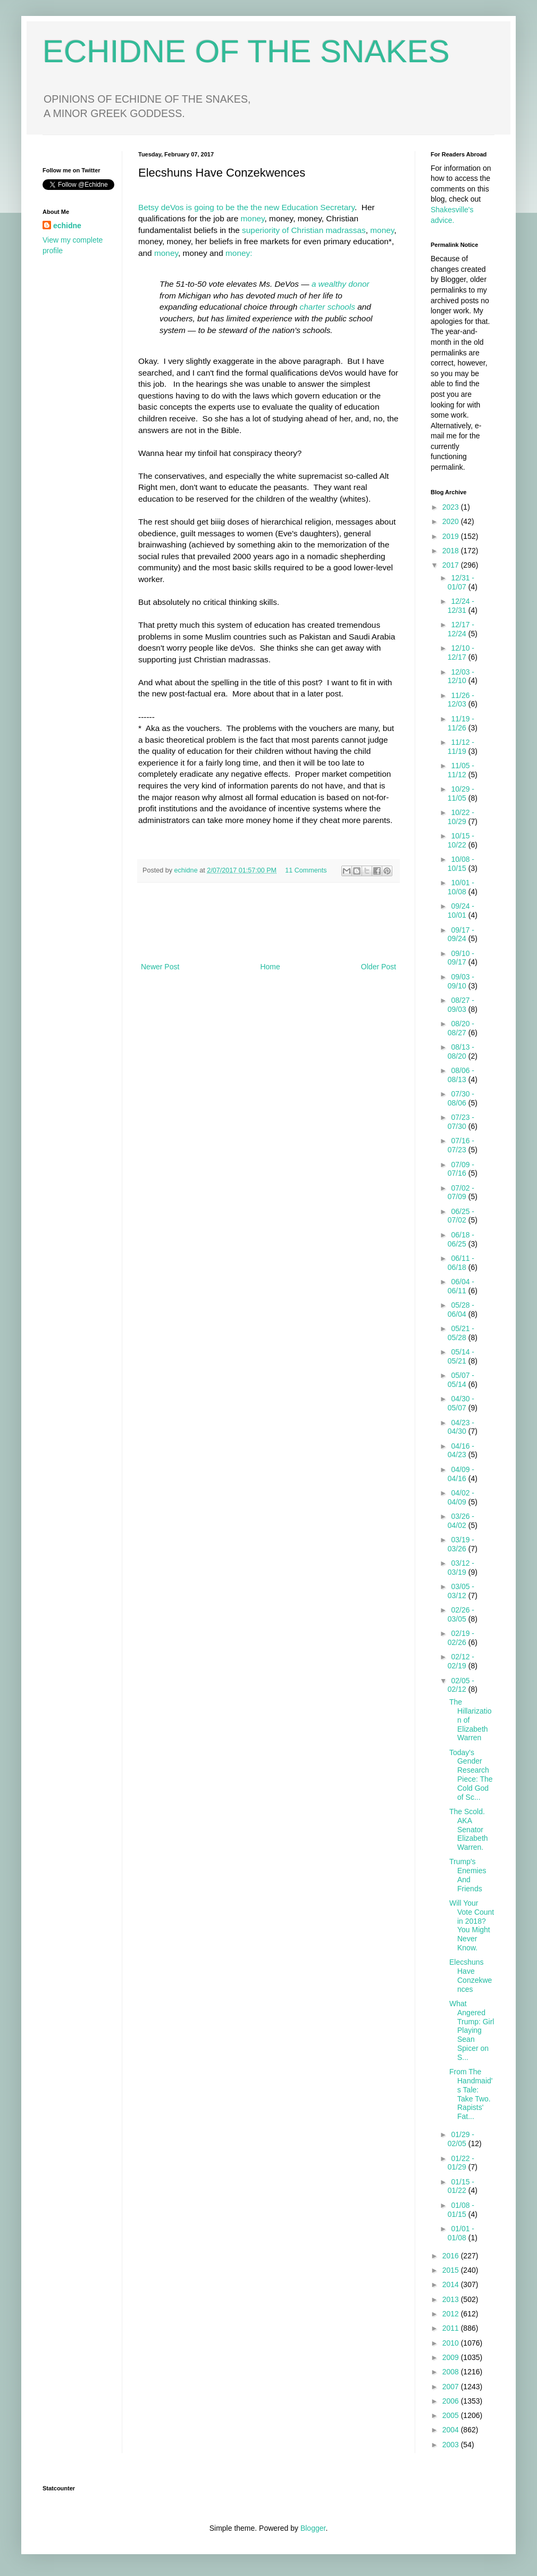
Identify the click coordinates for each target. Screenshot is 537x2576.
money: (238, 252)
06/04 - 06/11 (461, 1286)
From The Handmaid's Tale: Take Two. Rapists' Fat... (471, 2094)
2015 (451, 2270)
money (253, 218)
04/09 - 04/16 (461, 1474)
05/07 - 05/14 (461, 1380)
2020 (451, 521)
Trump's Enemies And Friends (467, 1874)
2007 (451, 2386)
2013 (451, 2299)
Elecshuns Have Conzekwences (470, 1975)
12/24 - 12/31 (461, 605)
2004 (451, 2429)
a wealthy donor (341, 283)
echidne (187, 870)
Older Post (378, 966)
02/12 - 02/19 (461, 1661)
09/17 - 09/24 (461, 934)
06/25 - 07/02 (461, 1216)
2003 (451, 2444)
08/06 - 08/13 (461, 1075)
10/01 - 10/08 (461, 887)
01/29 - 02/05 (461, 2139)
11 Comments (305, 870)
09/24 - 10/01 (461, 910)
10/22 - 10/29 (461, 817)
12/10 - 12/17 (461, 652)
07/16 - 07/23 (461, 1145)
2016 (451, 2255)
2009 (451, 2357)
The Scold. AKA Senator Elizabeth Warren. (468, 1829)
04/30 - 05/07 (461, 1403)
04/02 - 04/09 (461, 1497)
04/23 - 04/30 (461, 1427)
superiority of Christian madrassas (304, 230)
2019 (451, 536)
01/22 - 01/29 (461, 2163)
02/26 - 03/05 (461, 1614)
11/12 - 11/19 (461, 746)
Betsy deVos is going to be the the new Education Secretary (246, 207)
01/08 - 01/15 (461, 2209)
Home (270, 966)
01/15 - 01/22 (461, 2186)
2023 (451, 507)
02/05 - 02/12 (461, 1685)
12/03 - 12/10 (461, 676)
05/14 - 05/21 (461, 1356)
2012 (451, 2313)
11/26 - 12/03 (461, 700)
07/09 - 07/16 (461, 1169)
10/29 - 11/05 (461, 793)
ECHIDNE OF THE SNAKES (246, 51)
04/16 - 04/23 (461, 1450)
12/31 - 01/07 (461, 582)
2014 (451, 2284)
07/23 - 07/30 (461, 1122)
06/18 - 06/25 (461, 1239)
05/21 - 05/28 (461, 1333)
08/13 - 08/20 (461, 1051)
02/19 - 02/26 (461, 1638)
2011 (451, 2328)
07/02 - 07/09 (461, 1192)
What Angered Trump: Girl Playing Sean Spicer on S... (471, 2030)
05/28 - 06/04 (461, 1309)
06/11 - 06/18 (461, 1263)
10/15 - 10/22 (461, 840)
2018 (451, 550)
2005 (451, 2415)
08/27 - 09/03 (461, 1004)
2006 (451, 2401)
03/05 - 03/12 (461, 1591)
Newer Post (160, 966)
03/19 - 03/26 (461, 1544)
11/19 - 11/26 (461, 723)
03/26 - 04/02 (461, 1521)
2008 (451, 2371)
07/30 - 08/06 (461, 1098)
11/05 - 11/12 (461, 770)
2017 (451, 565)
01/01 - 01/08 (461, 2233)
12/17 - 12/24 (461, 629)
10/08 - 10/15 (461, 863)
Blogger (312, 2528)
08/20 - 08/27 (461, 1028)
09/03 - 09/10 (461, 981)
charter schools (327, 306)
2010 (451, 2343)
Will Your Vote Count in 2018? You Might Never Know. (471, 1925)
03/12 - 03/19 (461, 1567)
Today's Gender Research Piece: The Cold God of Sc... (471, 1774)
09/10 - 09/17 (461, 958)
